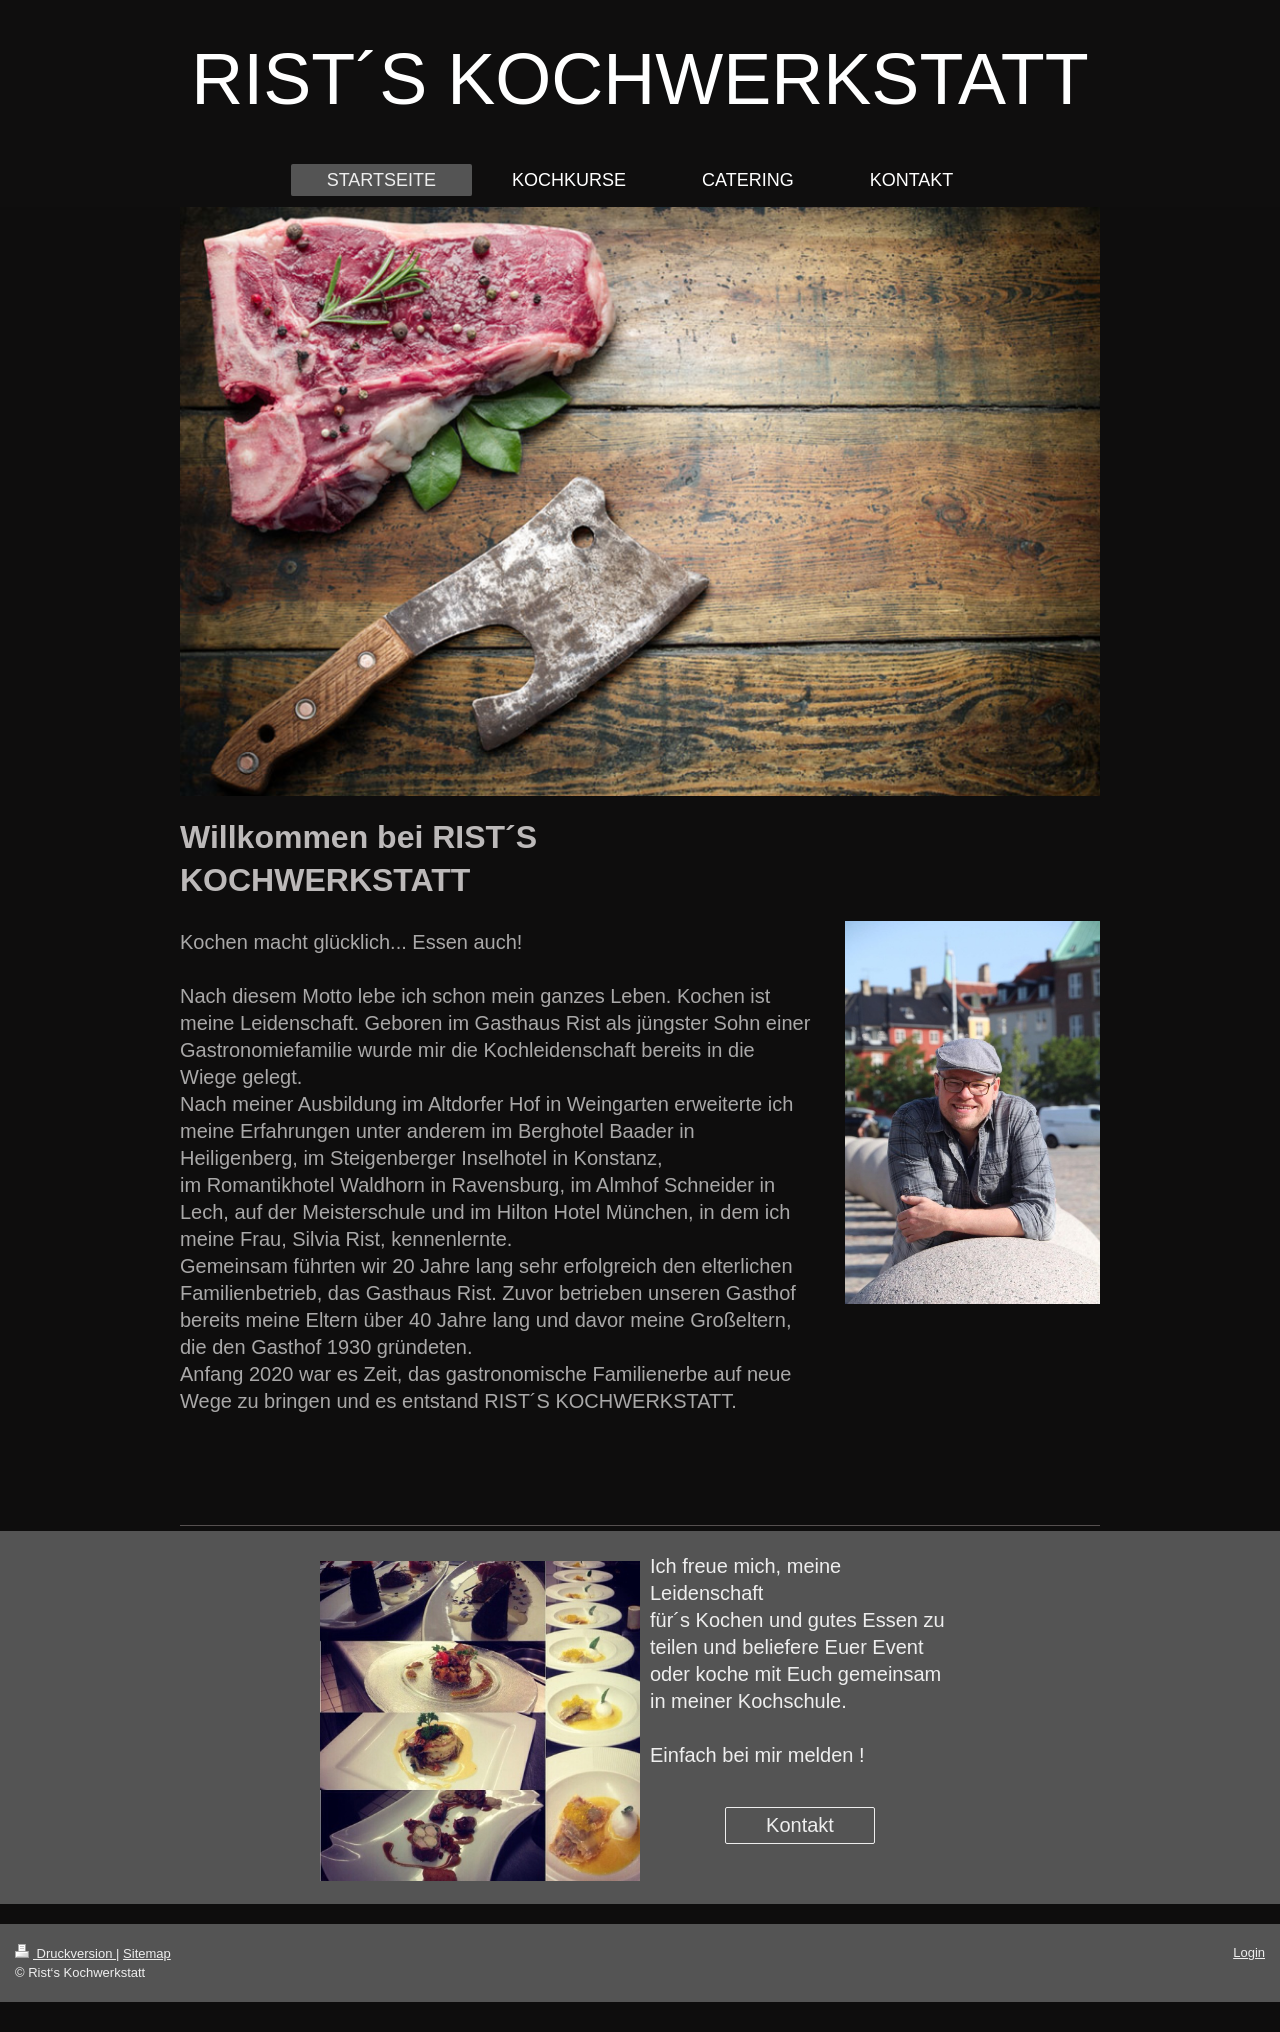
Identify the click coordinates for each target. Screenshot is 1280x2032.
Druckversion (65, 1953)
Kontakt (800, 1825)
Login (1249, 1952)
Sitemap (147, 1953)
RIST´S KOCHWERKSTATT (639, 79)
